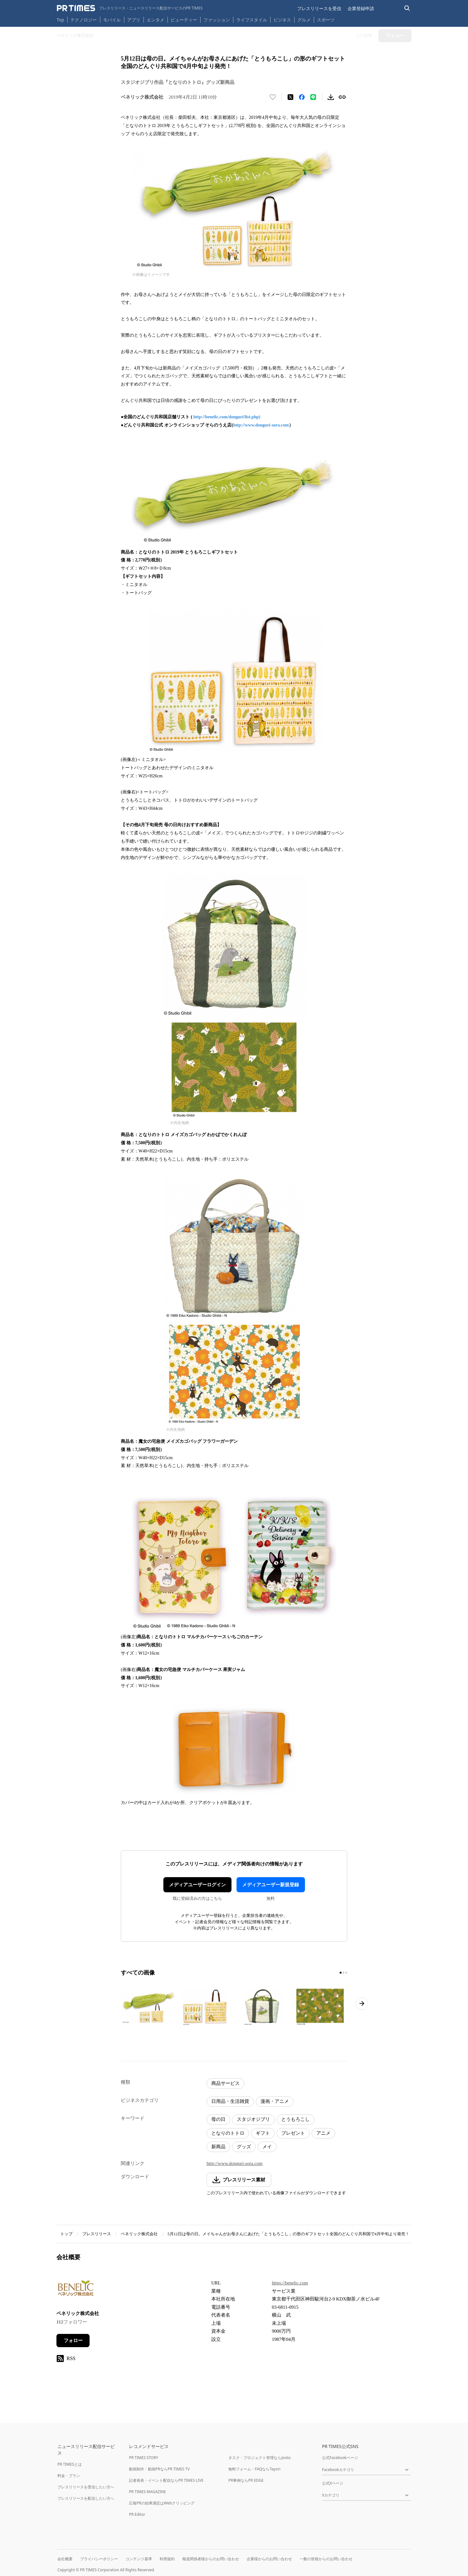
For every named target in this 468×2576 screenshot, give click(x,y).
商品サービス (225, 2083)
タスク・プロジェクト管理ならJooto (259, 2457)
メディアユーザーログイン (197, 1884)
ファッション (216, 20)
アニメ (323, 2133)
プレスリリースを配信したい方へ (85, 2498)
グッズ (244, 2146)
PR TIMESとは (69, 2464)
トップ (66, 2233)
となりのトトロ (227, 2133)
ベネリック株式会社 (139, 2233)
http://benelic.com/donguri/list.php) (226, 417)
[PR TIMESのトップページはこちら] (130, 8)
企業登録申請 (361, 8)
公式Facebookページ (340, 2457)
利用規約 (167, 2558)
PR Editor (137, 2514)
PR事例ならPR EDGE (245, 2480)
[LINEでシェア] (313, 97)
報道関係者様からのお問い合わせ (210, 2558)
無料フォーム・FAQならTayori (254, 2469)
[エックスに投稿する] (290, 97)
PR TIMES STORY (143, 2457)
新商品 (218, 2146)
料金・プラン (68, 2475)
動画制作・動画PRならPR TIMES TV (159, 2469)
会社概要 (65, 2558)
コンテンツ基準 (139, 2558)
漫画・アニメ (274, 2101)
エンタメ (155, 20)
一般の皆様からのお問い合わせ (326, 2558)
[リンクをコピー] (342, 97)
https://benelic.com (290, 2282)
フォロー (73, 2340)
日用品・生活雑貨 (230, 2101)
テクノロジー (83, 20)
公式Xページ (332, 2483)
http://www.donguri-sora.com (261, 425)
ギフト (263, 2133)
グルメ (304, 20)
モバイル (112, 20)
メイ (267, 2146)
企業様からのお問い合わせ (269, 2558)
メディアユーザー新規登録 (270, 1884)
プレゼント (293, 2133)
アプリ (133, 20)
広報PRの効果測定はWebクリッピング (162, 2503)
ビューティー (184, 20)
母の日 (218, 2119)
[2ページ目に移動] (343, 1973)
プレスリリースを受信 (319, 8)
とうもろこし (295, 2119)
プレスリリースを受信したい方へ (85, 2487)
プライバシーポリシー (99, 2558)
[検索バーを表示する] (407, 8)
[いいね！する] (273, 97)
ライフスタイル (251, 20)
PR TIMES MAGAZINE (147, 2491)
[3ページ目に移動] (346, 1973)
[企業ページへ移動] (76, 2290)
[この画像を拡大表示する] (148, 2006)
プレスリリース (96, 2233)
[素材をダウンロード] (331, 97)
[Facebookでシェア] (302, 97)
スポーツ (326, 20)
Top (60, 20)
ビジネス (282, 20)
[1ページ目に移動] (341, 1973)
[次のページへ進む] (361, 2003)
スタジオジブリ (253, 2119)
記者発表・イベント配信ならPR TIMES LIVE (166, 2480)
